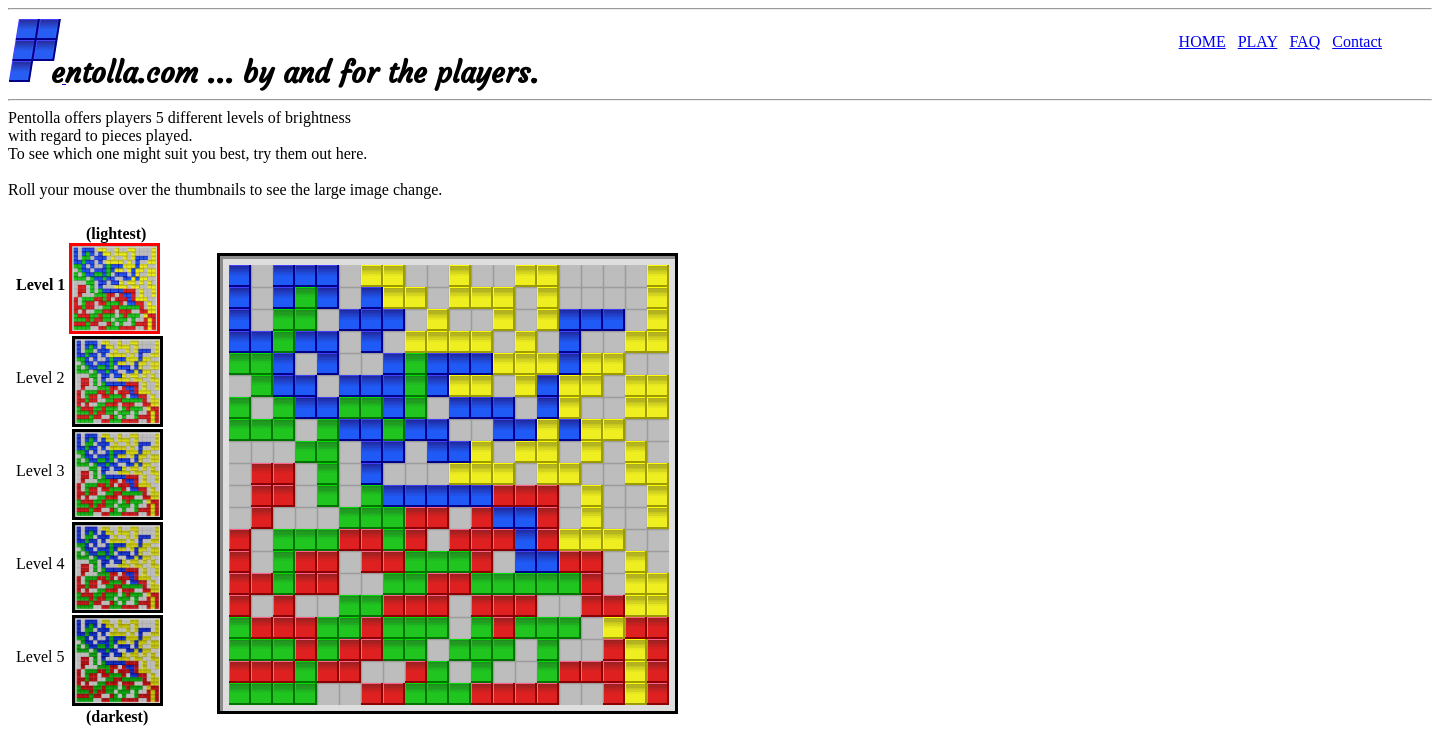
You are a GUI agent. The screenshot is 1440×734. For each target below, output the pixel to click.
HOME (1202, 41)
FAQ (1304, 41)
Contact (1357, 41)
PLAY (1258, 41)
